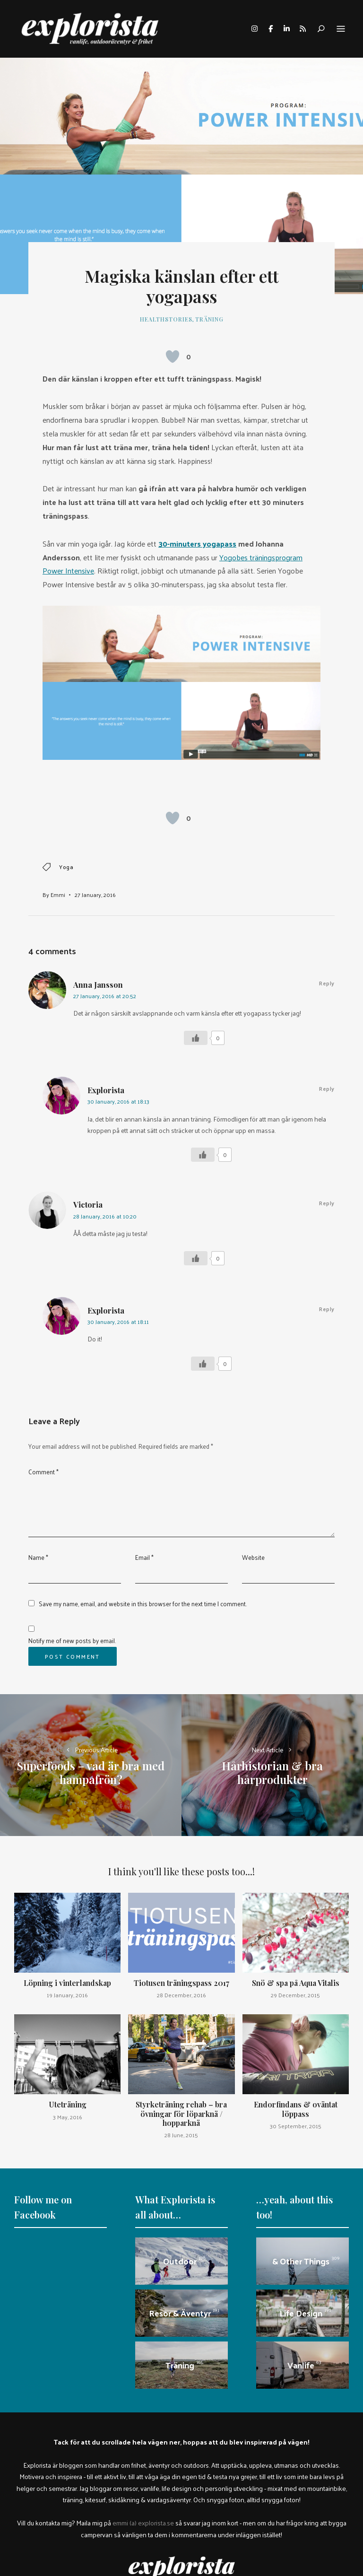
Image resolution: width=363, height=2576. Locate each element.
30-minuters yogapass (197, 543)
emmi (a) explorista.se (143, 2522)
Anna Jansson (98, 985)
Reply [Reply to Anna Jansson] (327, 983)
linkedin (286, 29)
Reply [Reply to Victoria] (327, 1203)
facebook (270, 29)
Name (38, 1557)
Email (144, 1557)
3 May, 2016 (67, 2117)
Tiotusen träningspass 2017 (181, 1983)
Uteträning (67, 2104)
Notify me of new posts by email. (72, 1640)
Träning (209, 319)
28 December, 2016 (181, 1995)
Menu (340, 29)
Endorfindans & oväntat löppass (295, 2108)
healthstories (166, 319)
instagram (254, 29)
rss (302, 29)
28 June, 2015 (181, 2135)
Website (253, 1557)
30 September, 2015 (295, 2126)
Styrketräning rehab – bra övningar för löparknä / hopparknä (181, 2113)
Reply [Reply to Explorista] (327, 1088)
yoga (66, 867)
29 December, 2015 (295, 1995)
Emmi (58, 894)
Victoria (88, 1205)
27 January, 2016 (95, 894)
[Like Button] (172, 356)
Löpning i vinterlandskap (67, 1983)
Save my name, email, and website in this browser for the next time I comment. (143, 1603)
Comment (43, 1471)
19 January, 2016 (67, 1995)
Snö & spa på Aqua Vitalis (295, 1983)
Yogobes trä (239, 557)
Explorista (105, 1090)
